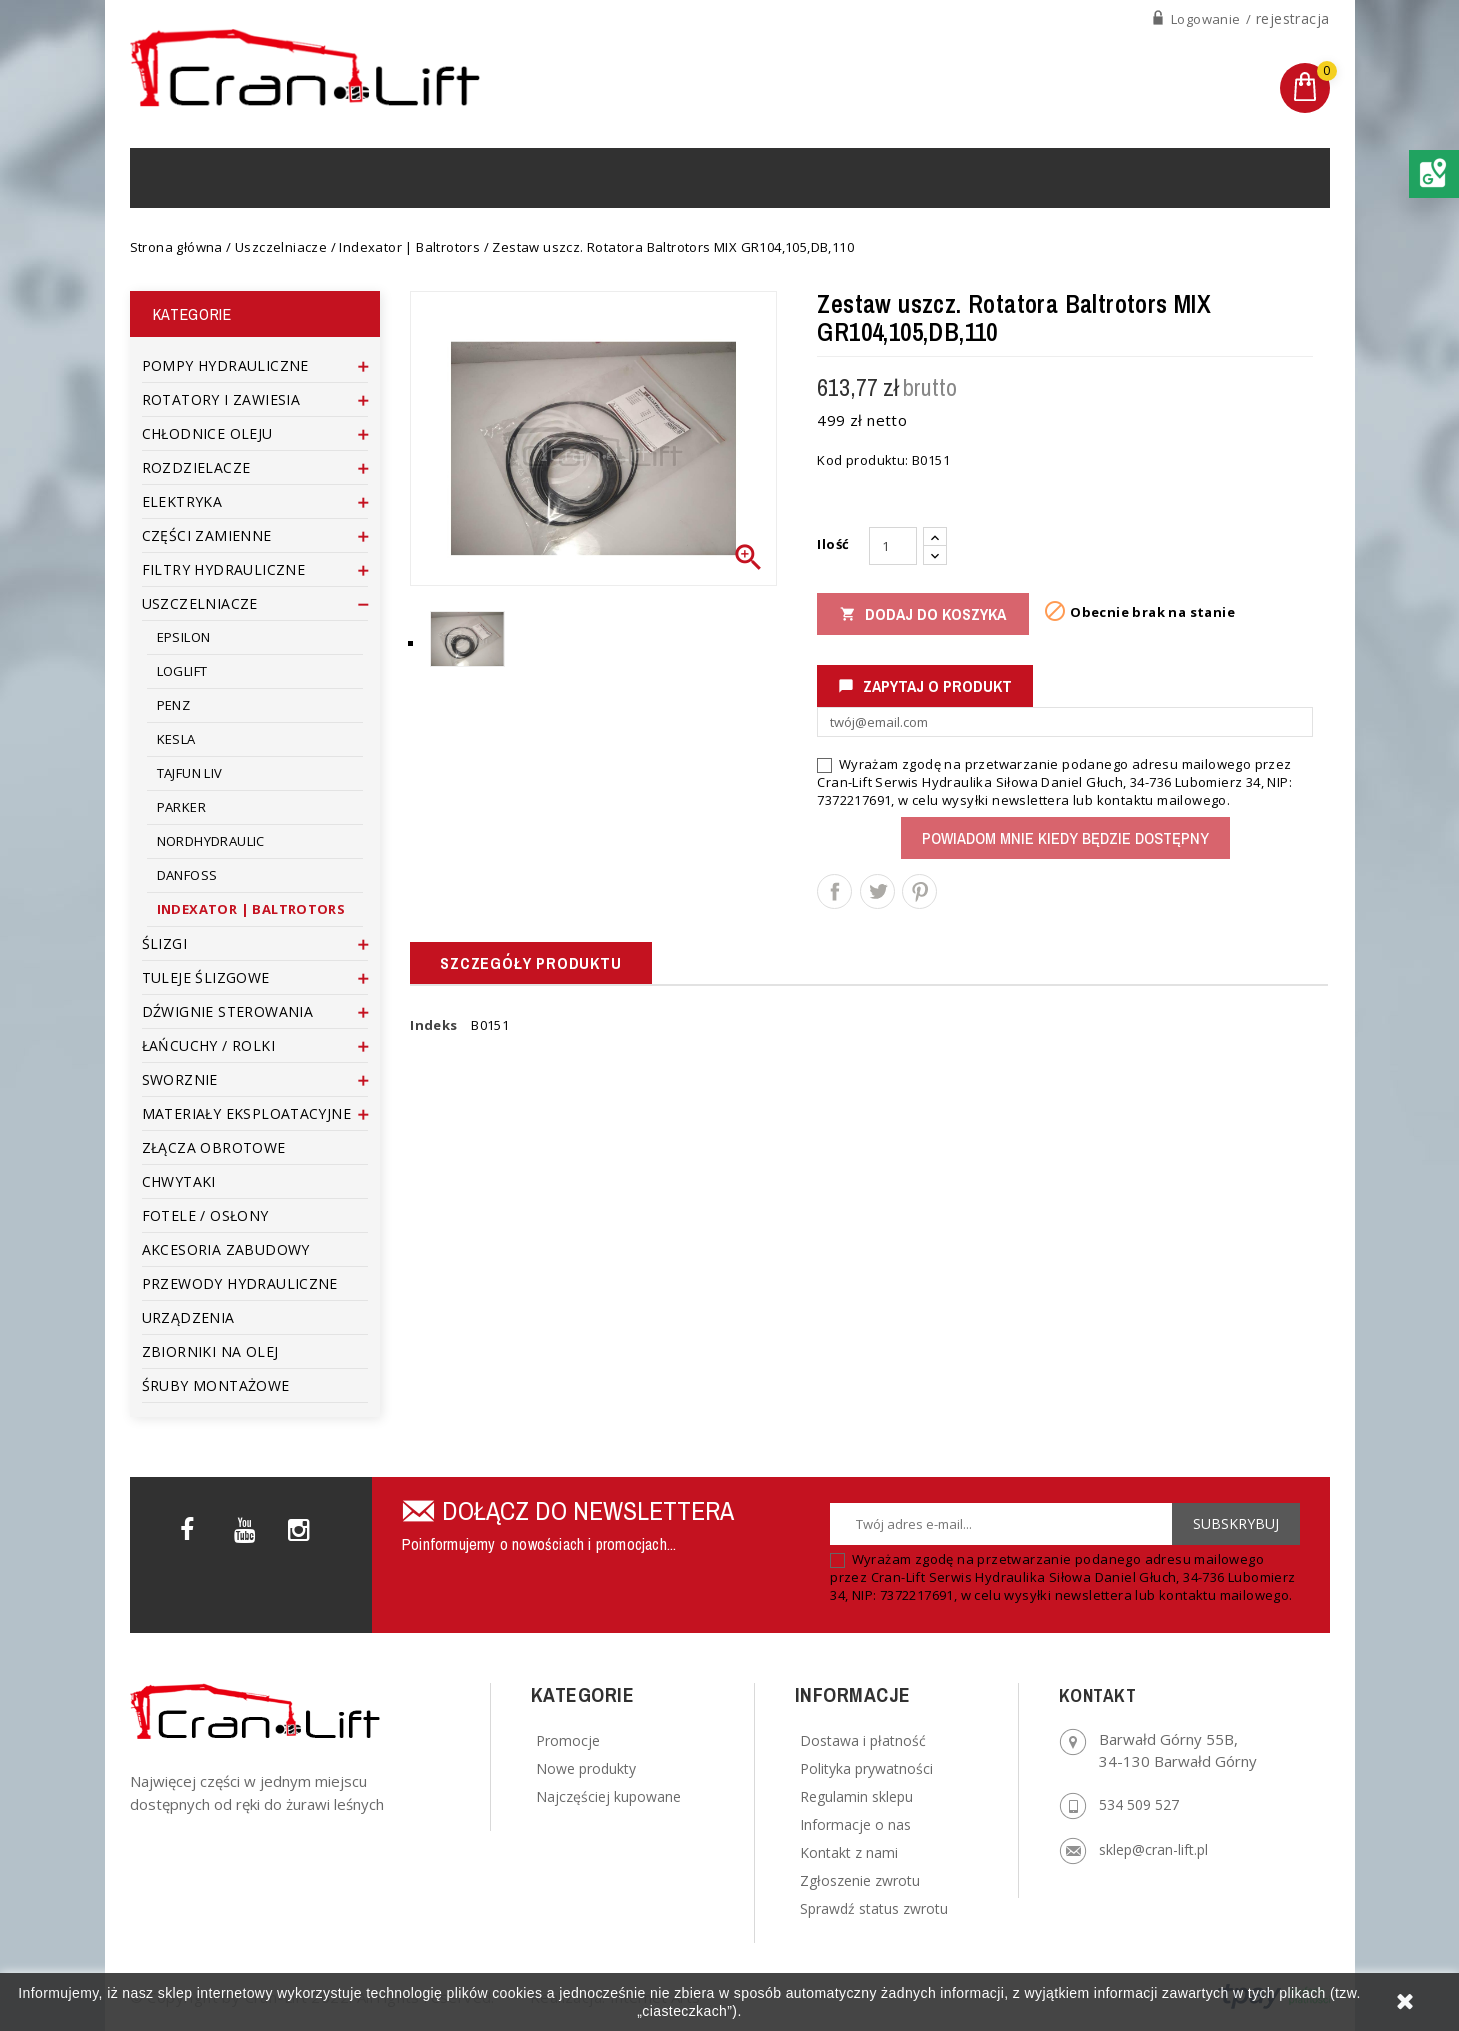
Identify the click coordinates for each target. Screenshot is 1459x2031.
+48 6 (1112, 98)
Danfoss (187, 875)
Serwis (492, 177)
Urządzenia (389, 177)
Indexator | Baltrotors (251, 909)
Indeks (433, 1025)
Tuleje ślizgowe (206, 977)
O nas (569, 177)
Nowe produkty (586, 1768)
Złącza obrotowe (214, 1147)
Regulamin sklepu (856, 1796)
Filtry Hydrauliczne (224, 569)
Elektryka (182, 501)
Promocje (568, 1740)
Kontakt (763, 177)
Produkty (273, 177)
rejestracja (1292, 18)
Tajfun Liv (190, 773)
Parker (181, 807)
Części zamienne (207, 535)
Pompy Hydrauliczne (225, 365)
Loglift (182, 671)
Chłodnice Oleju (207, 433)
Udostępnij (834, 891)
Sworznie (180, 1079)
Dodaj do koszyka (923, 614)
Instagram (300, 1526)
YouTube (247, 1526)
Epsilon (184, 637)
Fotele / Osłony (205, 1215)
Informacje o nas (855, 1824)
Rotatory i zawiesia (221, 399)
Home (184, 177)
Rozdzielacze (196, 467)
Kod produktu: (862, 460)
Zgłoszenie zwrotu (860, 1880)
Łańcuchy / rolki (208, 1045)
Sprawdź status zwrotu (874, 1908)
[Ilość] (893, 546)
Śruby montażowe (216, 1385)
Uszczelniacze (200, 603)
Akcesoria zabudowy (226, 1249)
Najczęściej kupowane (608, 1796)
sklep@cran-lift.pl (1153, 1849)
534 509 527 (1139, 1804)
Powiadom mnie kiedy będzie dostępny (1065, 838)
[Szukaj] (1116, 177)
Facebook (194, 1526)
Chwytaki (179, 1181)
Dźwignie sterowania (228, 1011)
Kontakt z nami (849, 1852)
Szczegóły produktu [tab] (530, 963)
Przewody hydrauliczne (242, 1283)
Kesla (176, 739)
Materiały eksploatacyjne (247, 1113)
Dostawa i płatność (863, 1740)
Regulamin (659, 177)
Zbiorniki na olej (210, 1351)
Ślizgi (164, 943)
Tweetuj (877, 891)
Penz (174, 705)
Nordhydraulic (211, 841)
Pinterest (919, 891)
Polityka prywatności (866, 1768)
